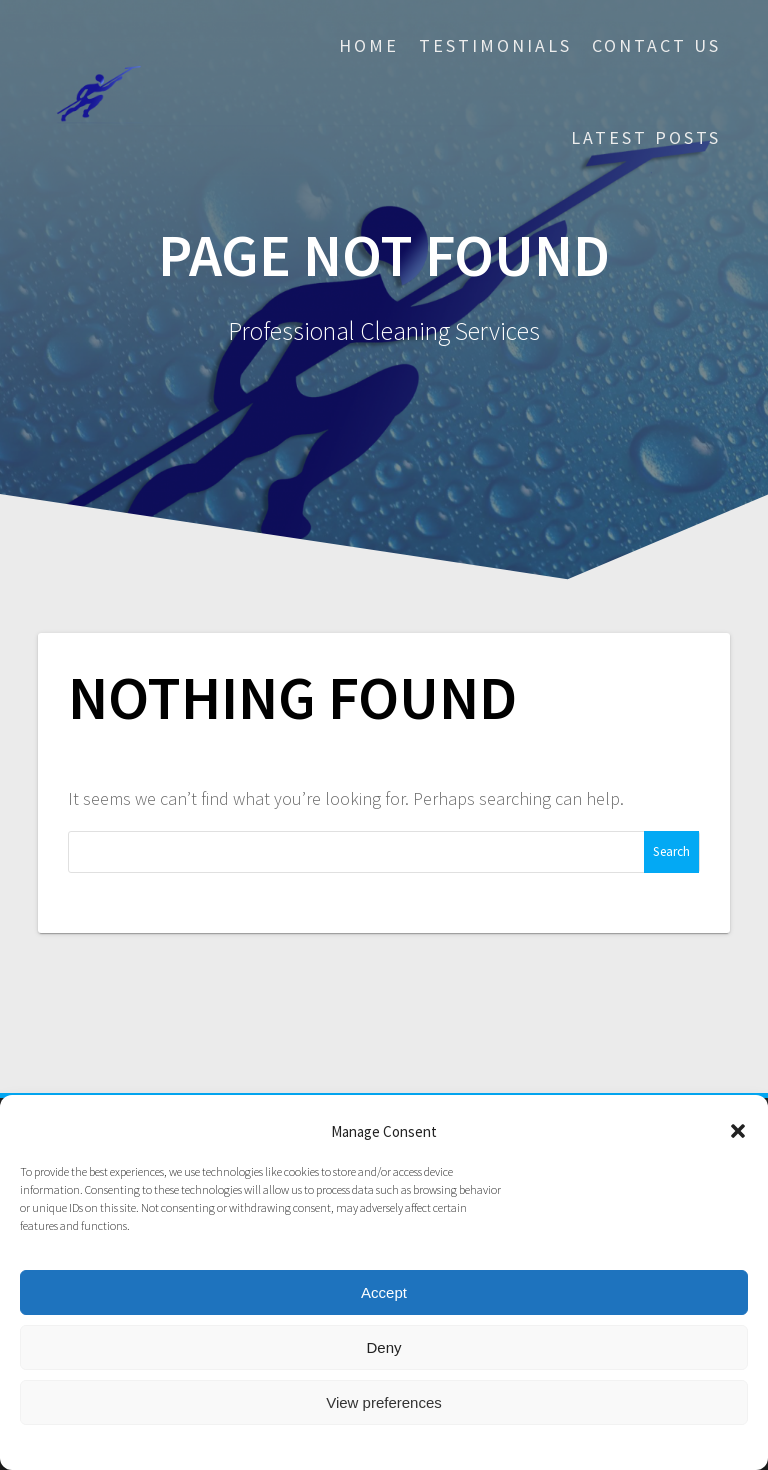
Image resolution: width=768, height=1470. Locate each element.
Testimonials (495, 45)
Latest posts (646, 137)
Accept (384, 1292)
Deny (383, 1347)
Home (369, 45)
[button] (738, 1131)
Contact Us (656, 45)
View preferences (384, 1402)
